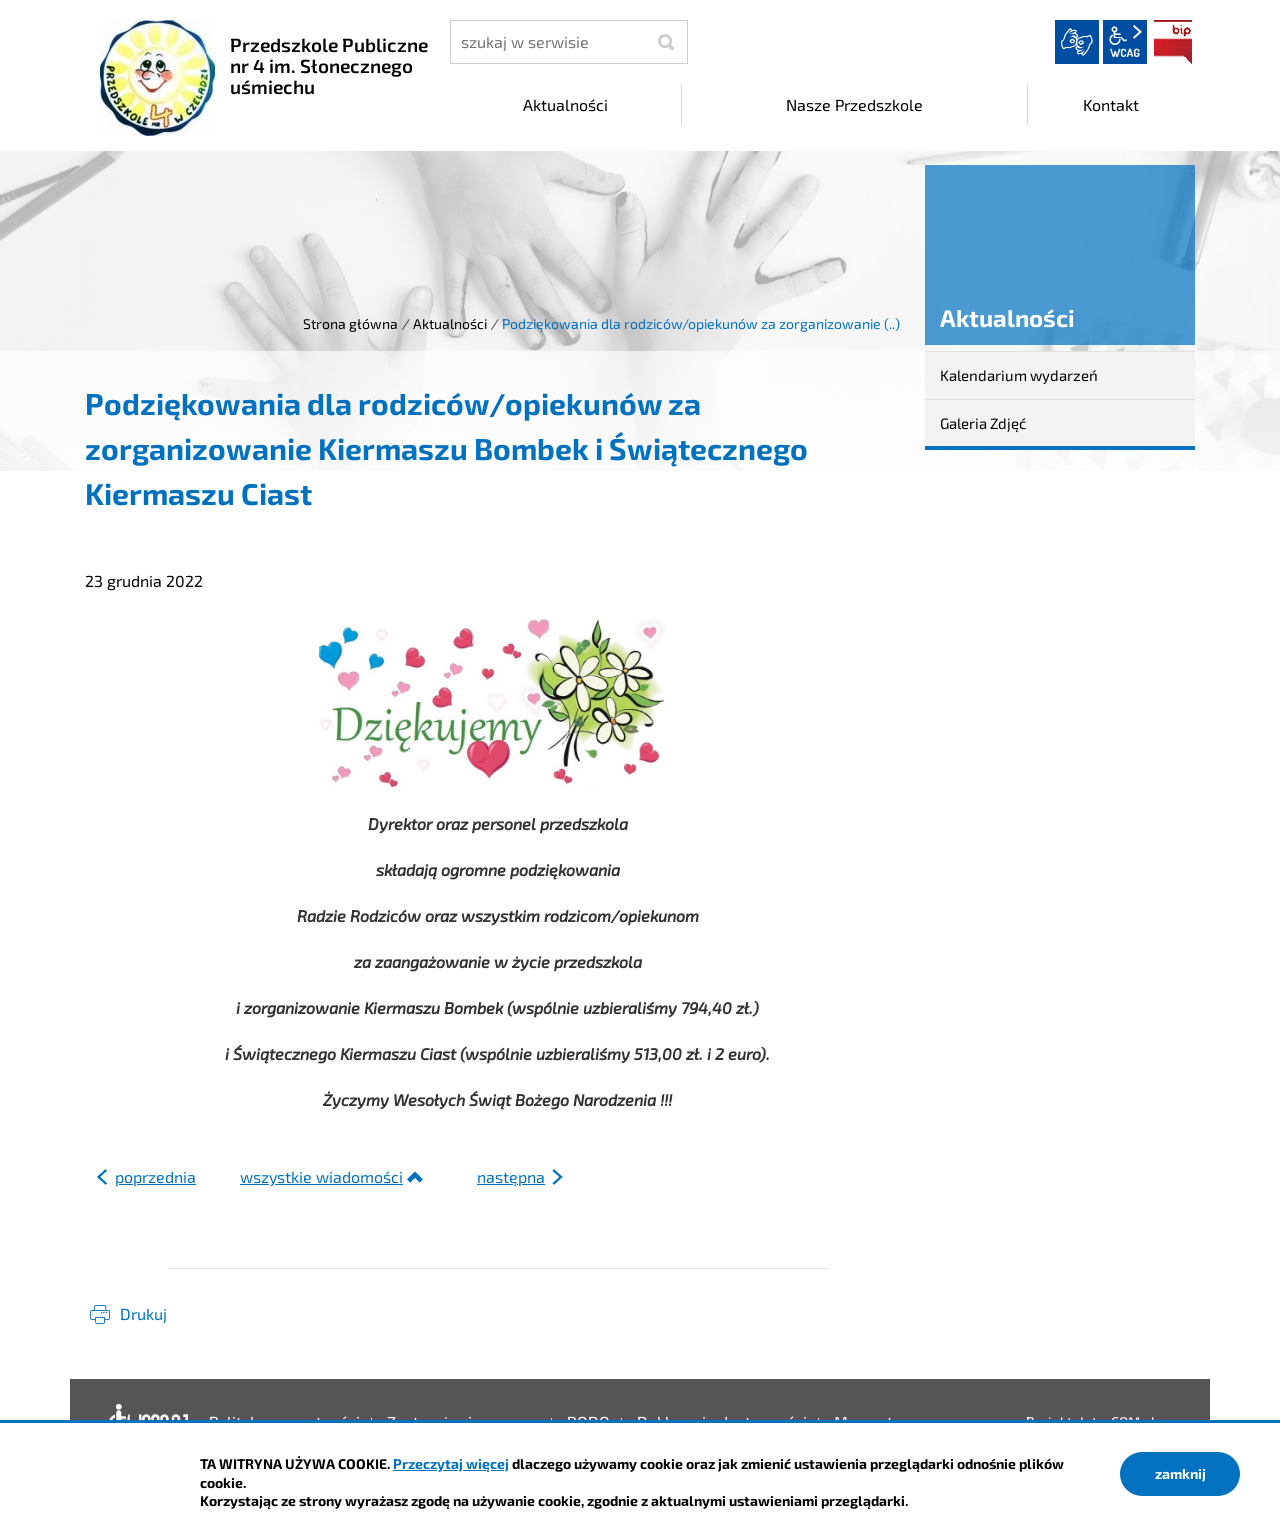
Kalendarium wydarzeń (1019, 375)
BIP (1173, 42)
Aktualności (450, 323)
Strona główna (350, 323)
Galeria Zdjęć (983, 423)
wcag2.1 (1125, 42)
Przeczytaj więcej (451, 1463)
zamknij (1180, 1473)
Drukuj (143, 1313)
